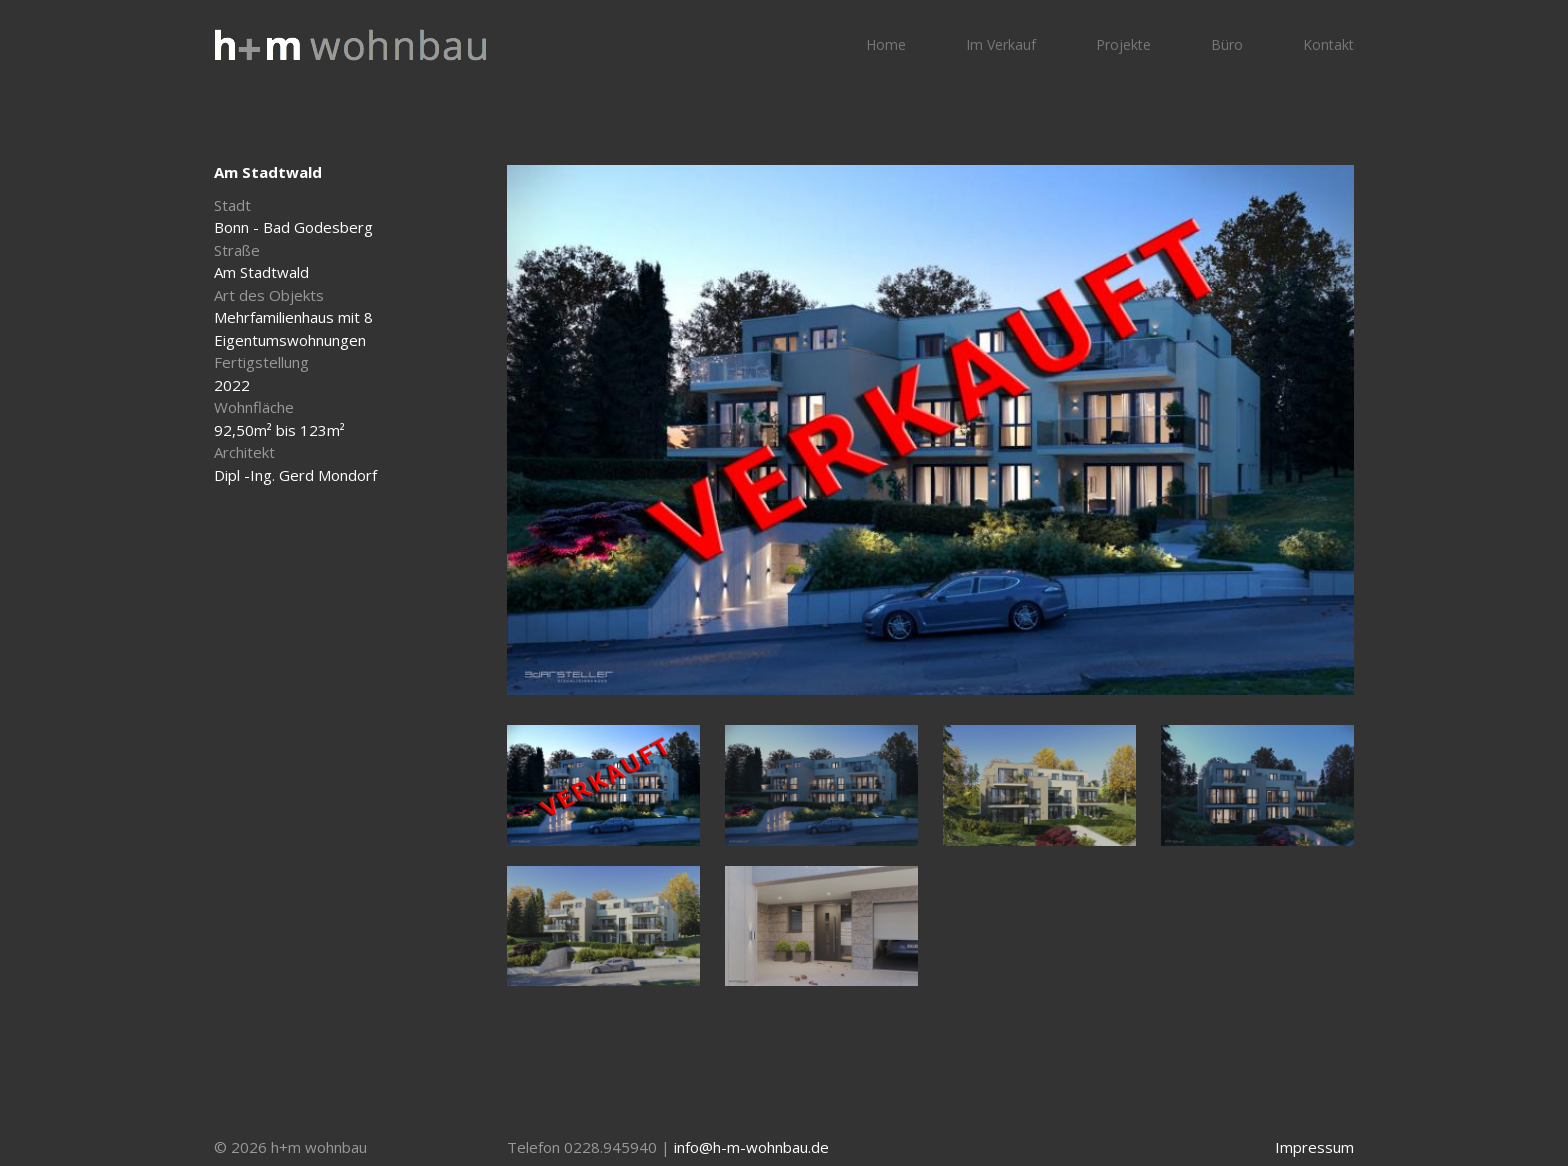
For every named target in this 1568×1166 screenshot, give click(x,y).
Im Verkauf (1001, 44)
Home (886, 44)
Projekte (1123, 44)
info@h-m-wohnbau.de (751, 1147)
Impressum (1314, 1147)
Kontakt (1328, 44)
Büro (1227, 44)
